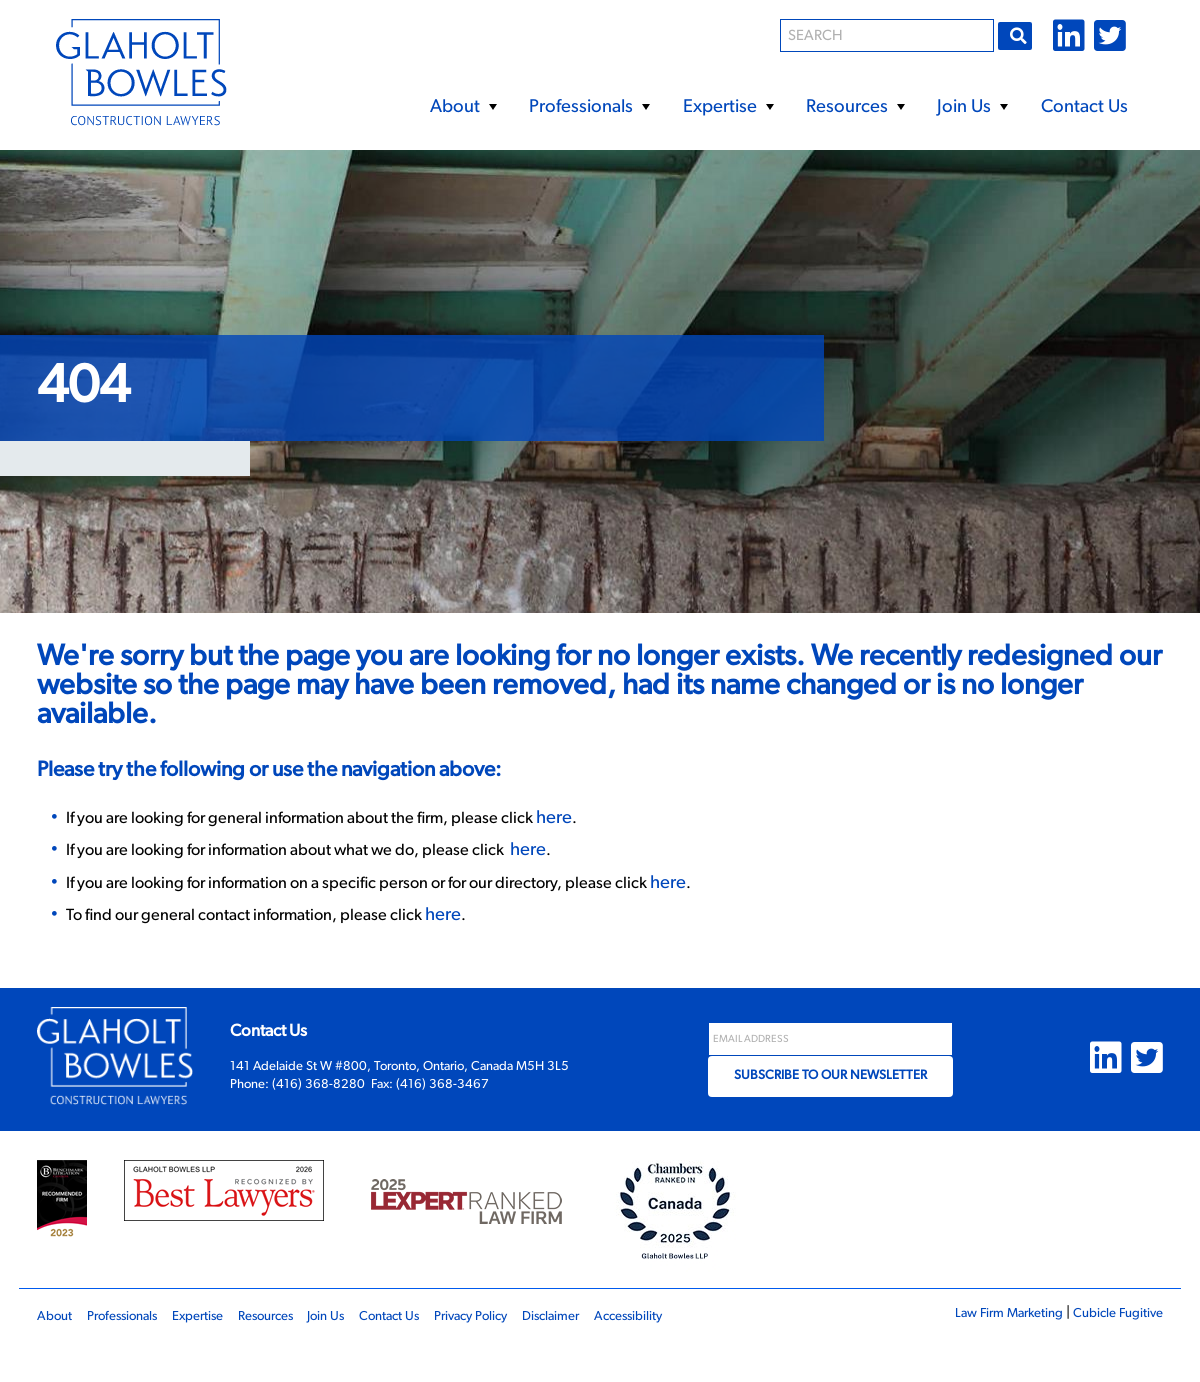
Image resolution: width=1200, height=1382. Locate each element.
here (630, 844)
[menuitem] (462, 100)
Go (1018, 35)
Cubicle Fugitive (1110, 1350)
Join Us (972, 108)
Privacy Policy (527, 1353)
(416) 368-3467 (442, 1121)
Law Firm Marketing (986, 1350)
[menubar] (750, 100)
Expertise (728, 108)
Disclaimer (618, 1353)
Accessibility (707, 1353)
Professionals (589, 108)
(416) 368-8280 (318, 1121)
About (463, 108)
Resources (855, 108)
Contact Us (1084, 107)
